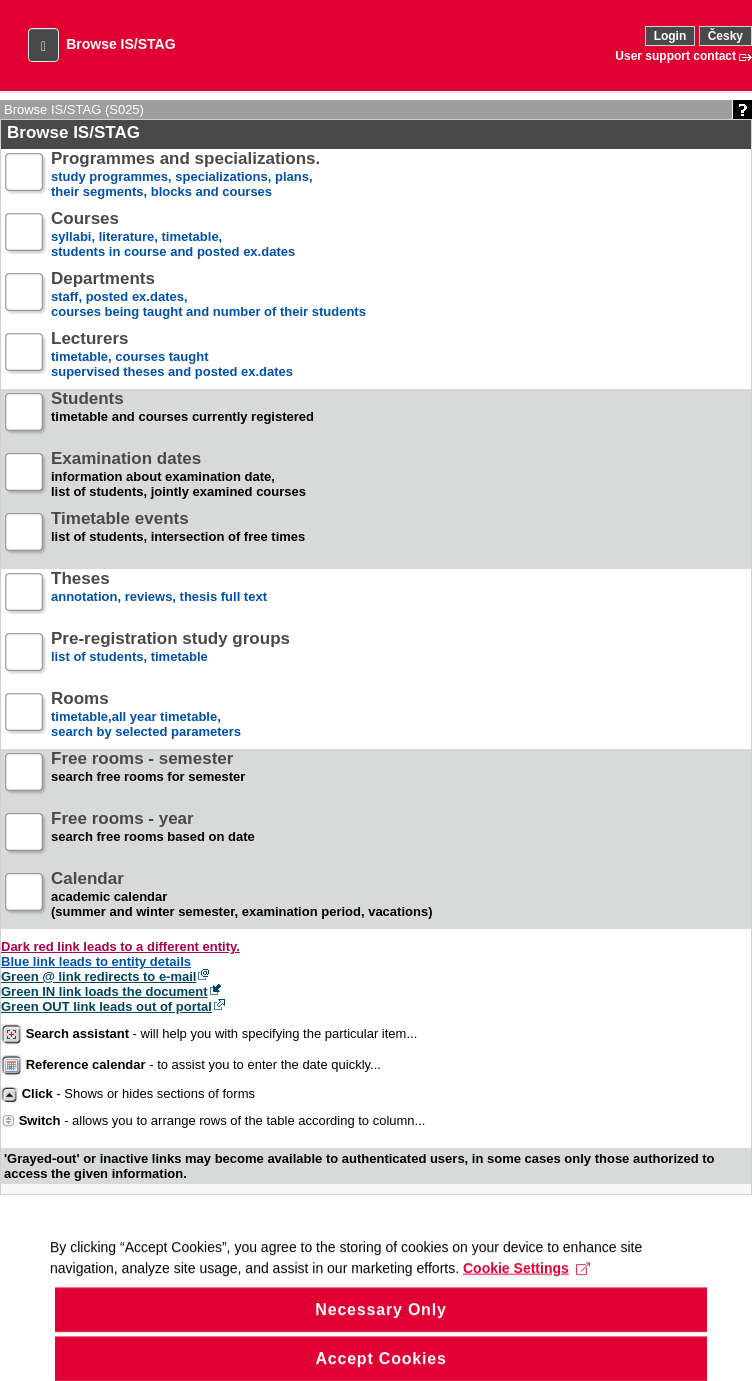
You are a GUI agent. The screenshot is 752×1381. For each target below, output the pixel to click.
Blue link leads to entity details (96, 961)
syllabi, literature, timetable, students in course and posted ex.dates (173, 235)
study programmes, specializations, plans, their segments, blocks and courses (185, 175)
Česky (725, 36)
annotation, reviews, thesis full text (159, 595)
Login (670, 36)
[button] (43, 45)
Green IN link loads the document (104, 991)
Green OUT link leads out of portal (106, 1006)
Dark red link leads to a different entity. (120, 946)
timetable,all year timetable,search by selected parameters (146, 715)
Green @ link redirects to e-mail (98, 976)
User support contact (675, 56)
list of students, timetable (170, 655)
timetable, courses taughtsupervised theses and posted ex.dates (172, 355)
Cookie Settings (526, 1281)
